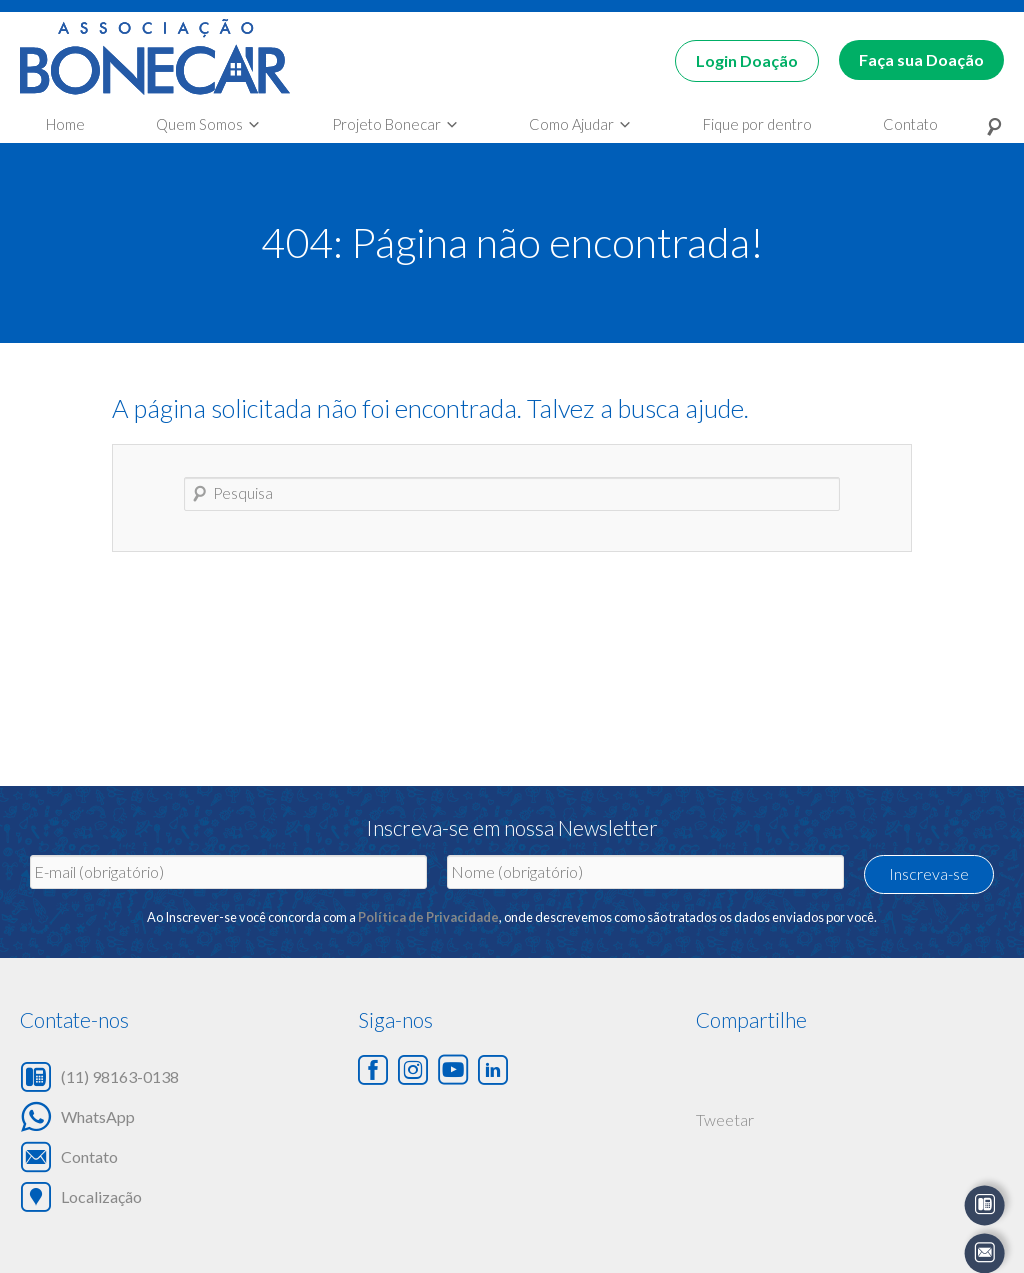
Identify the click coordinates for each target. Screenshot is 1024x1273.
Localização (101, 1196)
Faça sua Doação (921, 59)
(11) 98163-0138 (120, 1076)
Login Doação (747, 60)
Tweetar (725, 1119)
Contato (89, 1156)
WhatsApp (98, 1116)
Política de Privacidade (428, 917)
